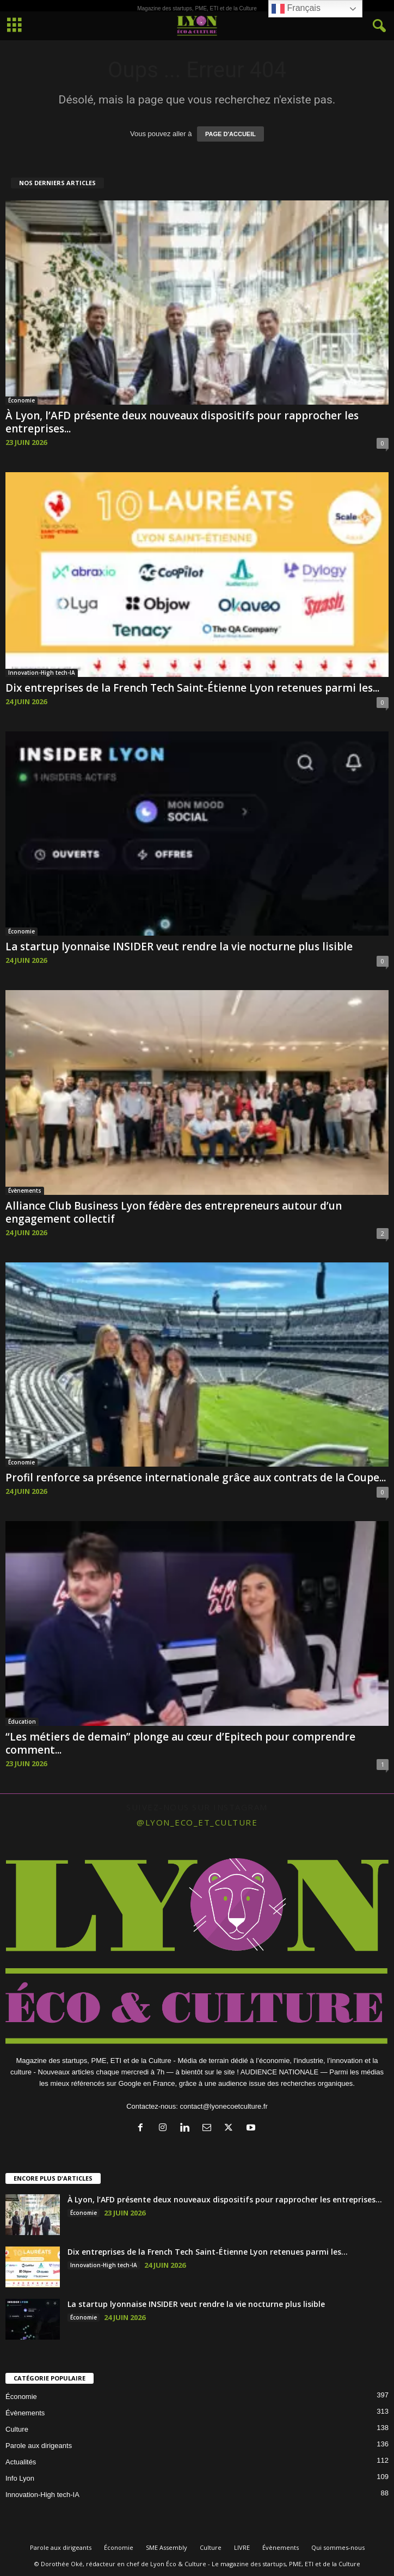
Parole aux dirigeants (38, 2445)
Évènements (24, 1190)
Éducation (22, 1721)
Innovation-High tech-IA (41, 672)
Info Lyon (19, 2478)
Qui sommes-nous (338, 2547)
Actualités (20, 2462)
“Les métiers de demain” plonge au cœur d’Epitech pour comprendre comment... (180, 1743)
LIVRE (242, 2547)
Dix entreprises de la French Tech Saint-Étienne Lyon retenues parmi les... (192, 688)
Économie (21, 400)
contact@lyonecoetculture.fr (223, 2106)
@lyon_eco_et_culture (197, 1822)
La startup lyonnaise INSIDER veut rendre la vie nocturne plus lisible (179, 946)
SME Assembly (166, 2547)
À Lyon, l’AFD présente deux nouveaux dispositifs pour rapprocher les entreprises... (182, 422)
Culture (16, 2429)
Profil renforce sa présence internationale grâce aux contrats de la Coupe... (195, 1477)
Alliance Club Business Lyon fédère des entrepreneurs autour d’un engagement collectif (173, 1212)
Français (296, 8)
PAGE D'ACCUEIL (230, 134)
